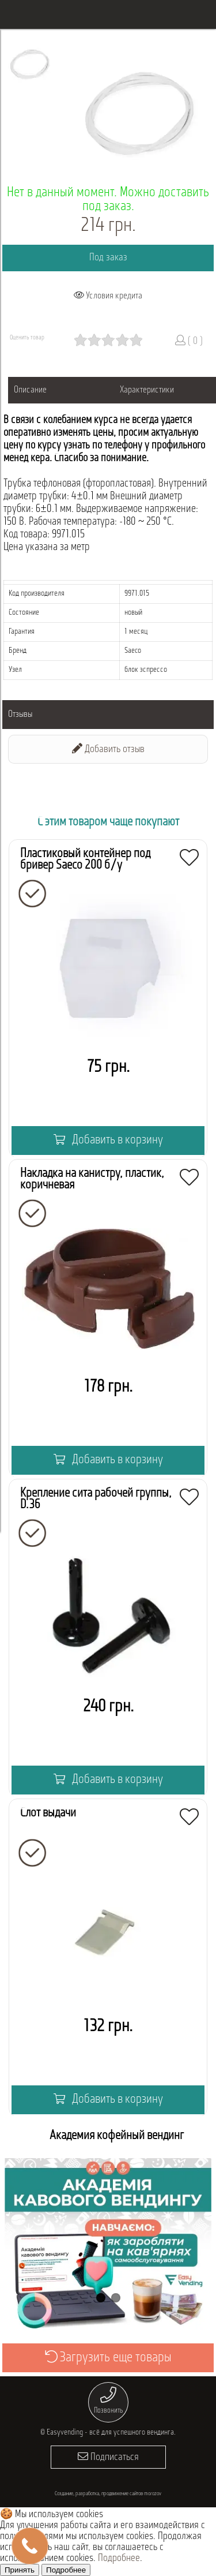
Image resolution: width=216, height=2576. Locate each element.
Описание (30, 390)
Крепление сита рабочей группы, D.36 (96, 1499)
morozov (152, 2494)
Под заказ (108, 257)
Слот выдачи (48, 1813)
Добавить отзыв (108, 749)
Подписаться (108, 2457)
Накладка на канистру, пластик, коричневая (92, 1179)
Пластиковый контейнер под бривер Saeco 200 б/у (85, 859)
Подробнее (119, 2558)
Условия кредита (108, 295)
